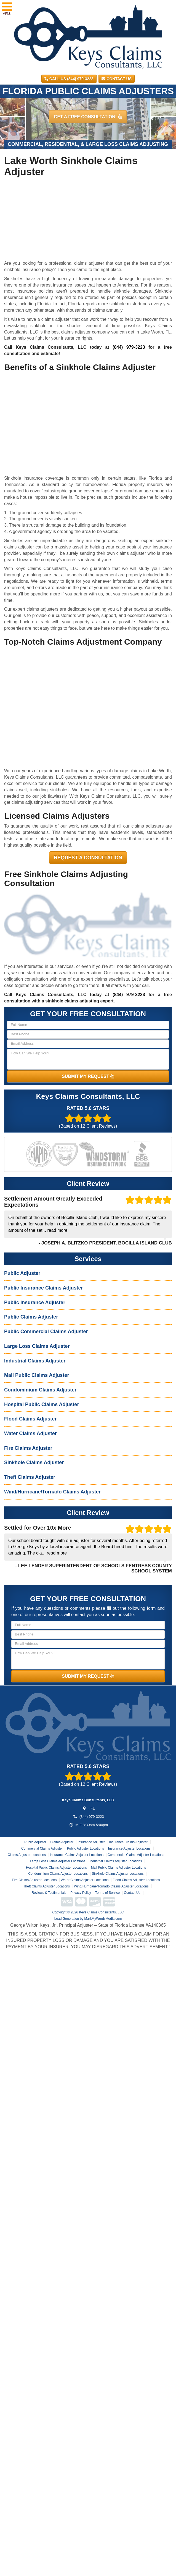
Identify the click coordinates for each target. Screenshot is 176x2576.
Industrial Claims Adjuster (34, 1361)
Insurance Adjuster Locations (129, 1848)
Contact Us (117, 79)
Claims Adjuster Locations (27, 1855)
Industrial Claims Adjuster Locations (115, 1861)
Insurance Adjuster (91, 1842)
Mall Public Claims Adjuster (36, 1375)
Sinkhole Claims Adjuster (34, 1462)
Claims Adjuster (61, 1842)
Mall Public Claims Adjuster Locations (118, 1867)
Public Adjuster (22, 1273)
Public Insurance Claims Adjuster (43, 1288)
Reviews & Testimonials (48, 1893)
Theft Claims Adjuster (29, 1477)
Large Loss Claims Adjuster (37, 1346)
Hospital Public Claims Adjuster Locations (56, 1867)
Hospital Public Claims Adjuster (41, 1404)
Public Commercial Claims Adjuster (46, 1331)
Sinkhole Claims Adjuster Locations (117, 1874)
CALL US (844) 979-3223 (69, 79)
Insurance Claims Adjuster (128, 1842)
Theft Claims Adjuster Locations (46, 1886)
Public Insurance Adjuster (34, 1302)
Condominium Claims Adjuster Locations (58, 1874)
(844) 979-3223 (129, 347)
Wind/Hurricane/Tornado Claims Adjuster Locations (111, 1886)
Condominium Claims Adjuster (40, 1390)
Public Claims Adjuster (31, 1317)
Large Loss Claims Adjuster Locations (58, 1861)
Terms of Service (107, 1893)
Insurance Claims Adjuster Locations (76, 1855)
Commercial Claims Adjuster (42, 1848)
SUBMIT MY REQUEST (88, 1076)
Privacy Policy (80, 1893)
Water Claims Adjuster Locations (84, 1880)
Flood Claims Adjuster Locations (136, 1880)
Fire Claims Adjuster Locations (34, 1880)
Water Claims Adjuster (30, 1433)
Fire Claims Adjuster (28, 1448)
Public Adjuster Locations (85, 1848)
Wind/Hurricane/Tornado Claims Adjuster (52, 1492)
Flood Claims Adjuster (30, 1419)
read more (57, 1230)
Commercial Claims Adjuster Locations (136, 1855)
